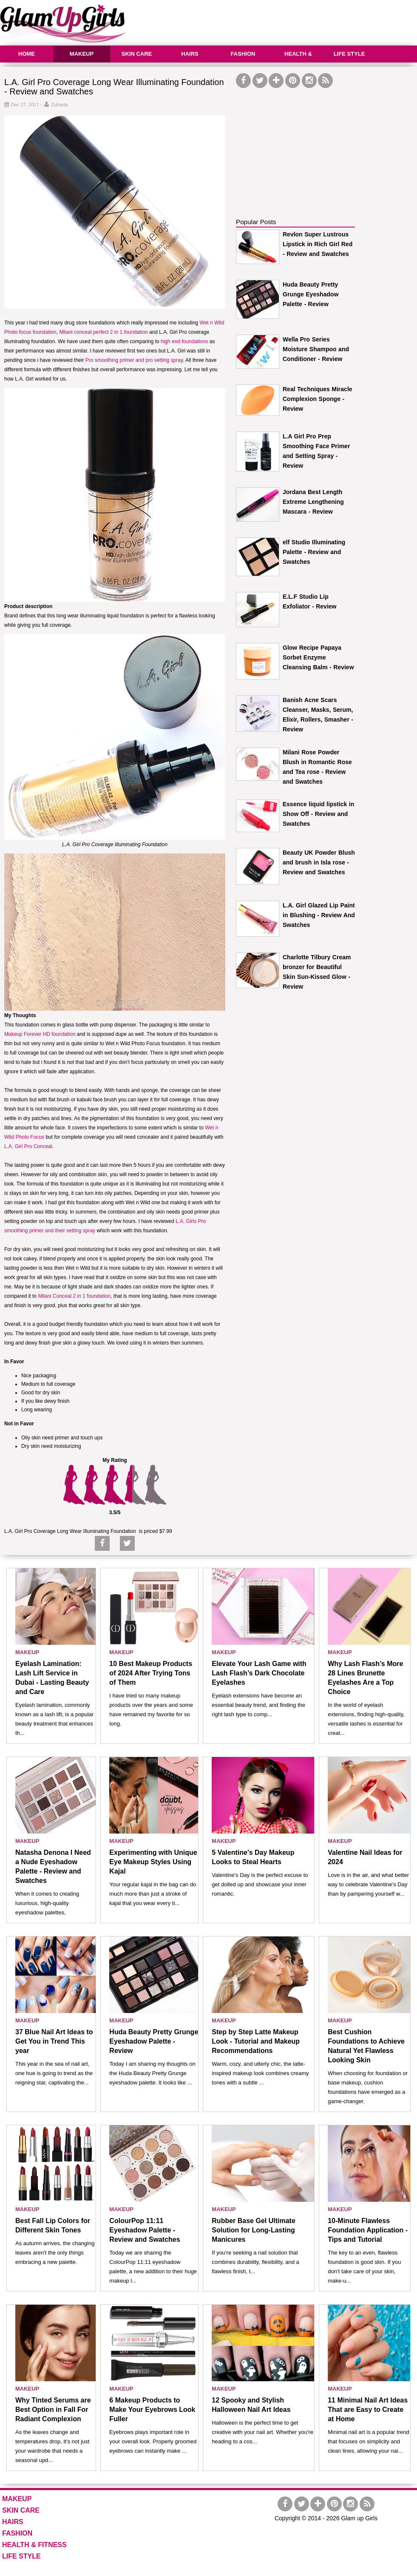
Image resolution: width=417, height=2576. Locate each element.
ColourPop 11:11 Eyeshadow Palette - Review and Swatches (144, 2230)
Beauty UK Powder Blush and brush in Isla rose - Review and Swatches (319, 862)
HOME (26, 54)
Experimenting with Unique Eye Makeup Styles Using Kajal (153, 1862)
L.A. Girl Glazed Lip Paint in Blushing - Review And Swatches (319, 915)
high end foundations (184, 341)
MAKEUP (82, 54)
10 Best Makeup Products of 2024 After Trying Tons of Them (150, 1673)
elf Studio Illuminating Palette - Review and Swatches (314, 552)
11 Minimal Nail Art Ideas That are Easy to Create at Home (368, 2409)
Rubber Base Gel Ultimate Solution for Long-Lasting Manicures (253, 2230)
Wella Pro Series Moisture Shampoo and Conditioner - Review (316, 349)
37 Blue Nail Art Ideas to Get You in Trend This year (54, 2041)
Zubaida (59, 104)
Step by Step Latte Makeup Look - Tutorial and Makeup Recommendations (256, 2041)
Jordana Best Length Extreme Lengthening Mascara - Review (313, 502)
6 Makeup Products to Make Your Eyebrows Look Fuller (152, 2409)
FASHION (243, 54)
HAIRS (189, 54)
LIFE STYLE (349, 54)
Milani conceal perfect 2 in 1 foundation (103, 332)
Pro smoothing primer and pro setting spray (134, 360)
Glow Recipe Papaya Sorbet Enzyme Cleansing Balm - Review (318, 657)
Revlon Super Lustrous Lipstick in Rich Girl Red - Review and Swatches (317, 244)
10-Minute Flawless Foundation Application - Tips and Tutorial (368, 2230)
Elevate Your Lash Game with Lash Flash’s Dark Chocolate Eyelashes (259, 1673)
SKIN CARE (137, 54)
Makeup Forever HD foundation (39, 1034)
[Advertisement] (299, 143)
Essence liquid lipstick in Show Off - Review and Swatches (318, 814)
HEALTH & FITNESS (297, 62)
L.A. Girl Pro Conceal (28, 1146)
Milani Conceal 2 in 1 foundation (74, 1296)
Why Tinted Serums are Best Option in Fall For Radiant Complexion (53, 2409)
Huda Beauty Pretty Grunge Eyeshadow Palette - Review (310, 294)
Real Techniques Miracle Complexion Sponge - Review (317, 399)
